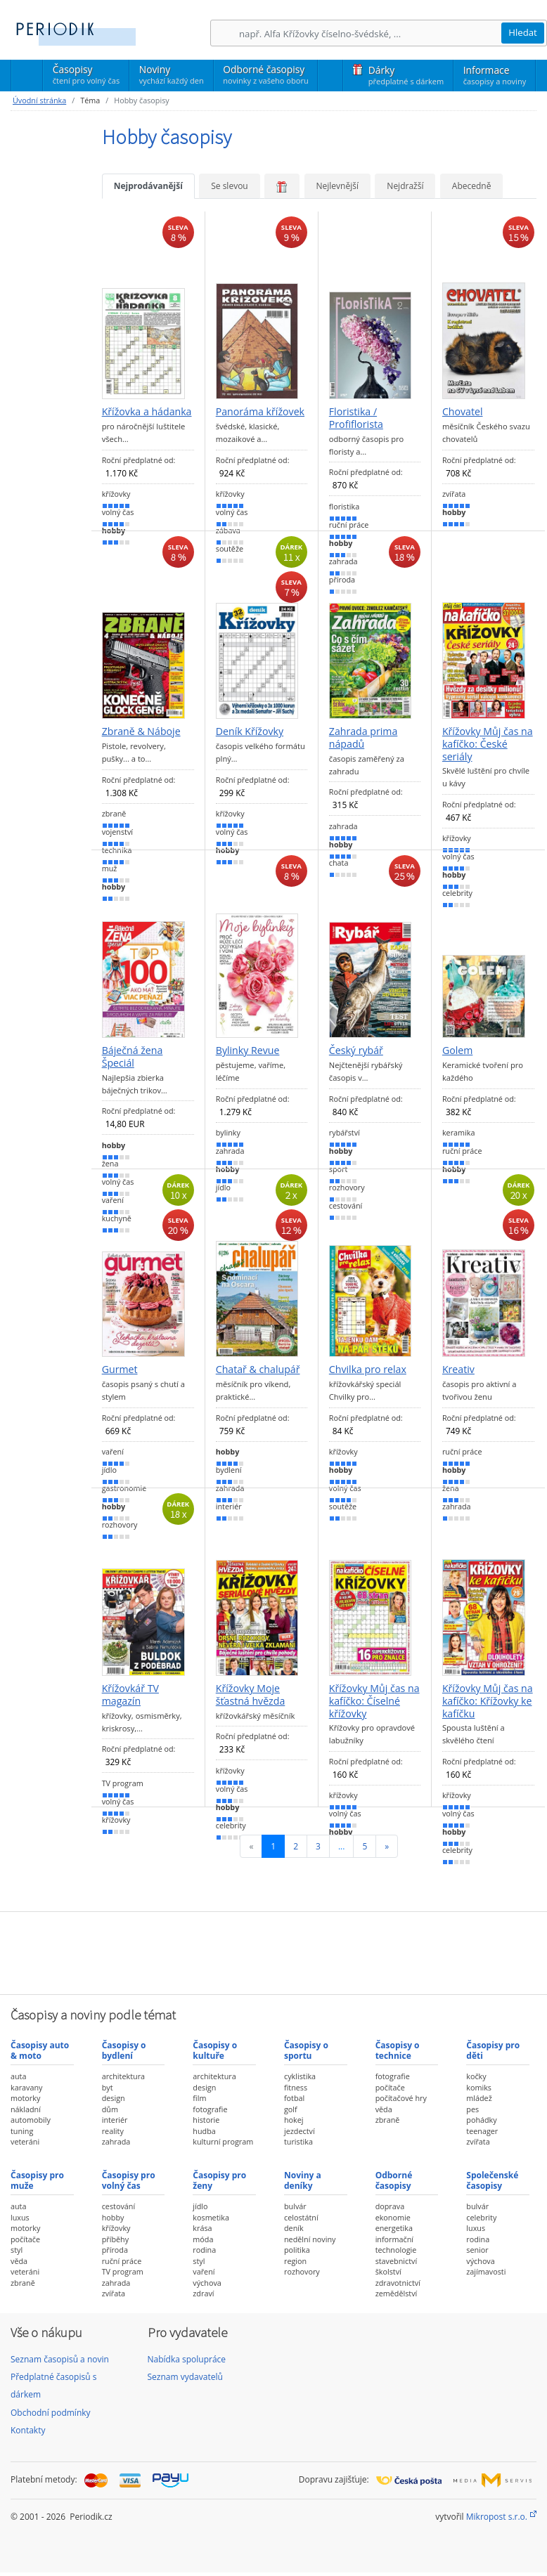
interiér (115, 2119)
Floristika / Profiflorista (356, 417)
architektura (123, 2076)
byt (107, 2087)
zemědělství (396, 2293)
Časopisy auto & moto (40, 2050)
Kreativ (458, 1369)
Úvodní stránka (39, 100)
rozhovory (302, 2271)
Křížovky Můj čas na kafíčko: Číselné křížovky (374, 1700)
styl (16, 2249)
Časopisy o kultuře (215, 2050)
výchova (207, 2282)
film (199, 2098)
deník (294, 2228)
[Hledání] (370, 33)
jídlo (200, 2206)
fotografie (210, 2109)
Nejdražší (405, 186)
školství (388, 2271)
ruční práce (122, 2261)
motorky (25, 2098)
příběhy (115, 2239)
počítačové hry (401, 2098)
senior (477, 2249)
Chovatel (462, 411)
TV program (122, 2271)
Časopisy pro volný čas (128, 2180)
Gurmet (120, 1369)
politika (297, 2249)
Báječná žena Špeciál (132, 1056)
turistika (298, 2141)
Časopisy (86, 77)
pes (472, 2109)
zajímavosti (486, 2271)
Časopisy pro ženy (219, 2180)
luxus (20, 2217)
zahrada (116, 2141)
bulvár (295, 2206)
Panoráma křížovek (260, 411)
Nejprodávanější (148, 186)
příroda (115, 2249)
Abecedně (471, 186)
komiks (478, 2087)
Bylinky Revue (248, 1050)
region (295, 2261)
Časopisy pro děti (493, 2050)
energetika (394, 2228)
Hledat (522, 32)
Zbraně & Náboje (141, 731)
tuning (22, 2131)
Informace (494, 75)
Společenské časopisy (492, 2180)
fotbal (294, 2098)
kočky (476, 2076)
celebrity (481, 2217)
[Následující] (386, 1846)
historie (206, 2119)
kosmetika (211, 2217)
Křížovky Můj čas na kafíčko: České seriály (487, 743)
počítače (390, 2087)
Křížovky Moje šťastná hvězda (250, 1694)
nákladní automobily (31, 2115)
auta (18, 2076)
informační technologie (396, 2245)
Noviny (171, 74)
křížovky (116, 2228)
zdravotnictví (397, 2282)
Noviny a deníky (302, 2180)
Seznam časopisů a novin (60, 2359)
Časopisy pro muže (37, 2180)
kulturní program (223, 2141)
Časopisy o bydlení (124, 2050)
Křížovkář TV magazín (130, 1694)
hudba (204, 2131)
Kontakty (28, 2430)
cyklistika (300, 2076)
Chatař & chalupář (258, 1369)
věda (383, 2109)
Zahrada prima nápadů (363, 737)
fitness (295, 2087)
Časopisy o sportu (306, 2050)
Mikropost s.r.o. (496, 2517)
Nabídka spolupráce (187, 2359)
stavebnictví (396, 2261)
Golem (457, 1050)
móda (203, 2239)
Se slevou (229, 186)
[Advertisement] (273, 1951)
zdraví (203, 2293)
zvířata (477, 2141)
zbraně (387, 2119)
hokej (294, 2119)
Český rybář (356, 1050)
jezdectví (299, 2131)
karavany (27, 2087)
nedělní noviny (310, 2239)
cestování (118, 2206)
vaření (203, 2271)
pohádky (481, 2119)
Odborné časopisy (265, 74)
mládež (478, 2098)
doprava (390, 2206)
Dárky (406, 75)
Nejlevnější (337, 186)
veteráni (25, 2141)
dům (110, 2109)
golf (290, 2109)
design (113, 2098)
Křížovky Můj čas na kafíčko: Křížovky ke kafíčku (487, 1700)
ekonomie (393, 2217)
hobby (113, 2217)
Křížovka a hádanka (147, 411)
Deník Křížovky (249, 731)
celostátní (301, 2217)
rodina (204, 2249)
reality (113, 2131)
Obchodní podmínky (51, 2413)
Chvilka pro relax (367, 1369)
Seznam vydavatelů (185, 2377)
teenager (482, 2131)
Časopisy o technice (397, 2050)
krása (202, 2228)
